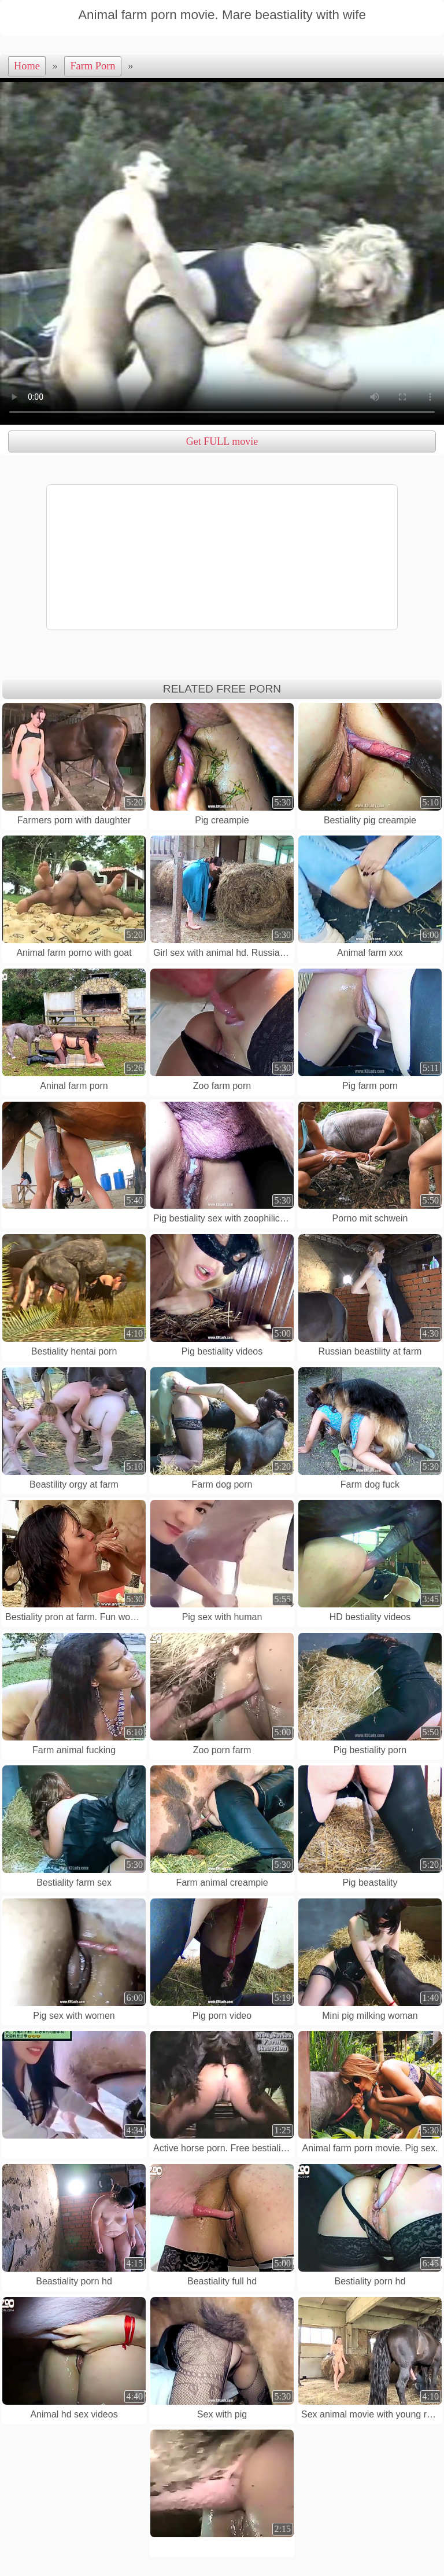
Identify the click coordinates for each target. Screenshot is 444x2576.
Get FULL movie (222, 441)
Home (27, 66)
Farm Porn (92, 66)
